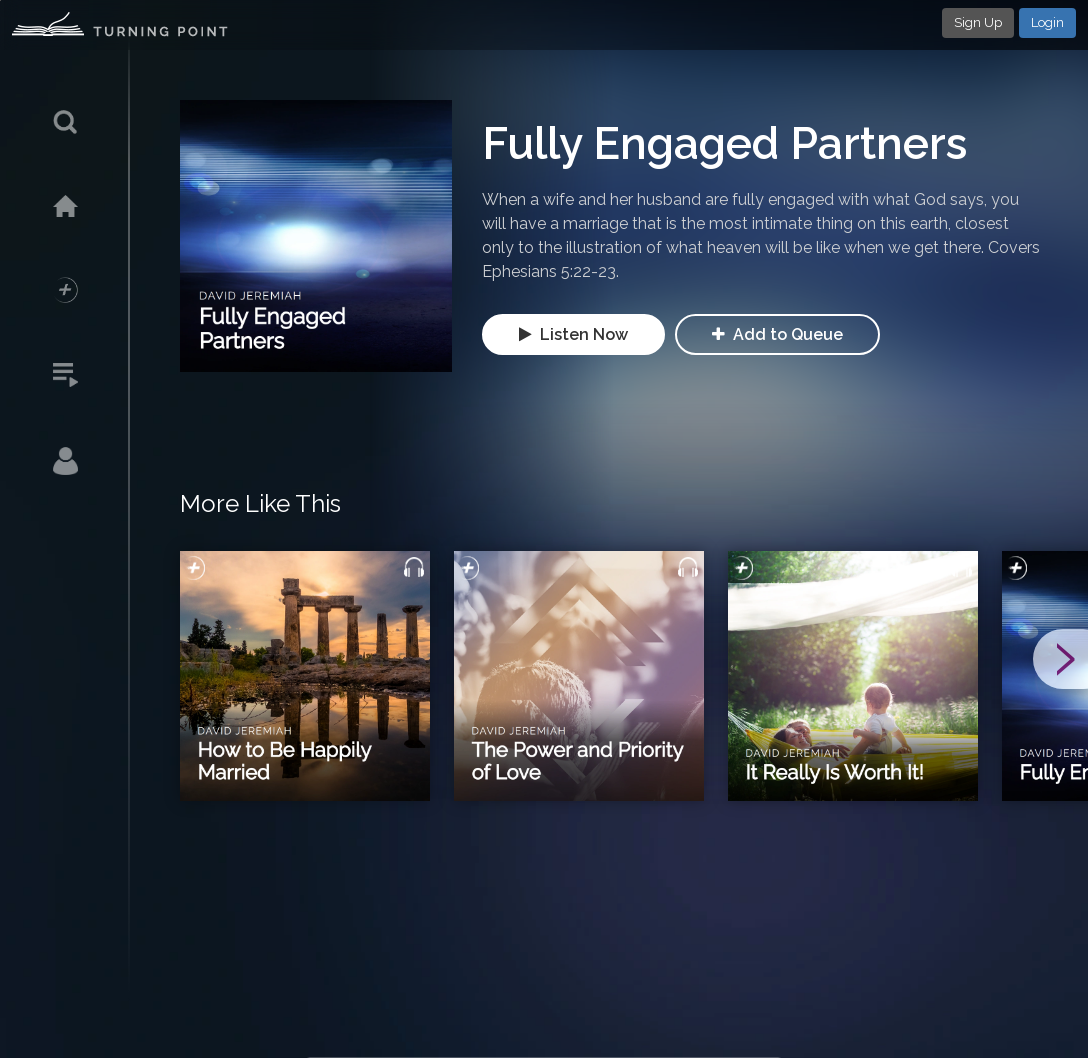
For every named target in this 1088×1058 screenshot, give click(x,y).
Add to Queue (777, 334)
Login (1047, 22)
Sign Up (978, 22)
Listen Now (573, 334)
